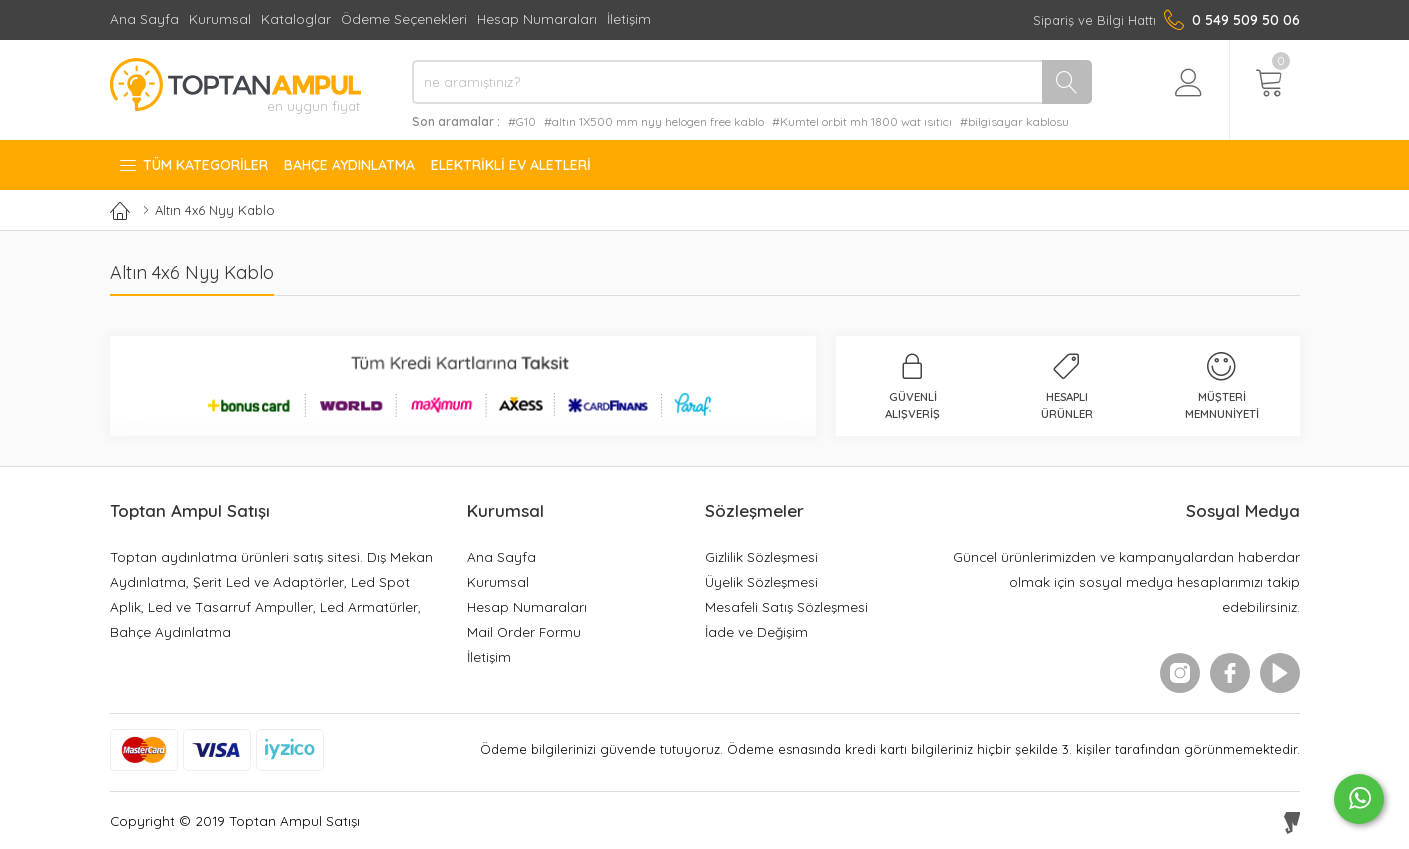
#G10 (522, 121)
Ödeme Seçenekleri (404, 18)
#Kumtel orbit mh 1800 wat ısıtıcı (862, 121)
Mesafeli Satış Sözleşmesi (786, 606)
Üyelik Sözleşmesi (761, 581)
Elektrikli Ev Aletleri (511, 165)
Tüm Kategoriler (193, 165)
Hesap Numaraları (537, 18)
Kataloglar (296, 18)
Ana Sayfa (144, 18)
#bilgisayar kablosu (1014, 121)
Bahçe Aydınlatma (349, 165)
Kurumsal (220, 18)
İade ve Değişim (756, 631)
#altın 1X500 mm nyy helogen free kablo (654, 121)
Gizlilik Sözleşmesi (761, 556)
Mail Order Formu (524, 631)
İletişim (629, 18)
